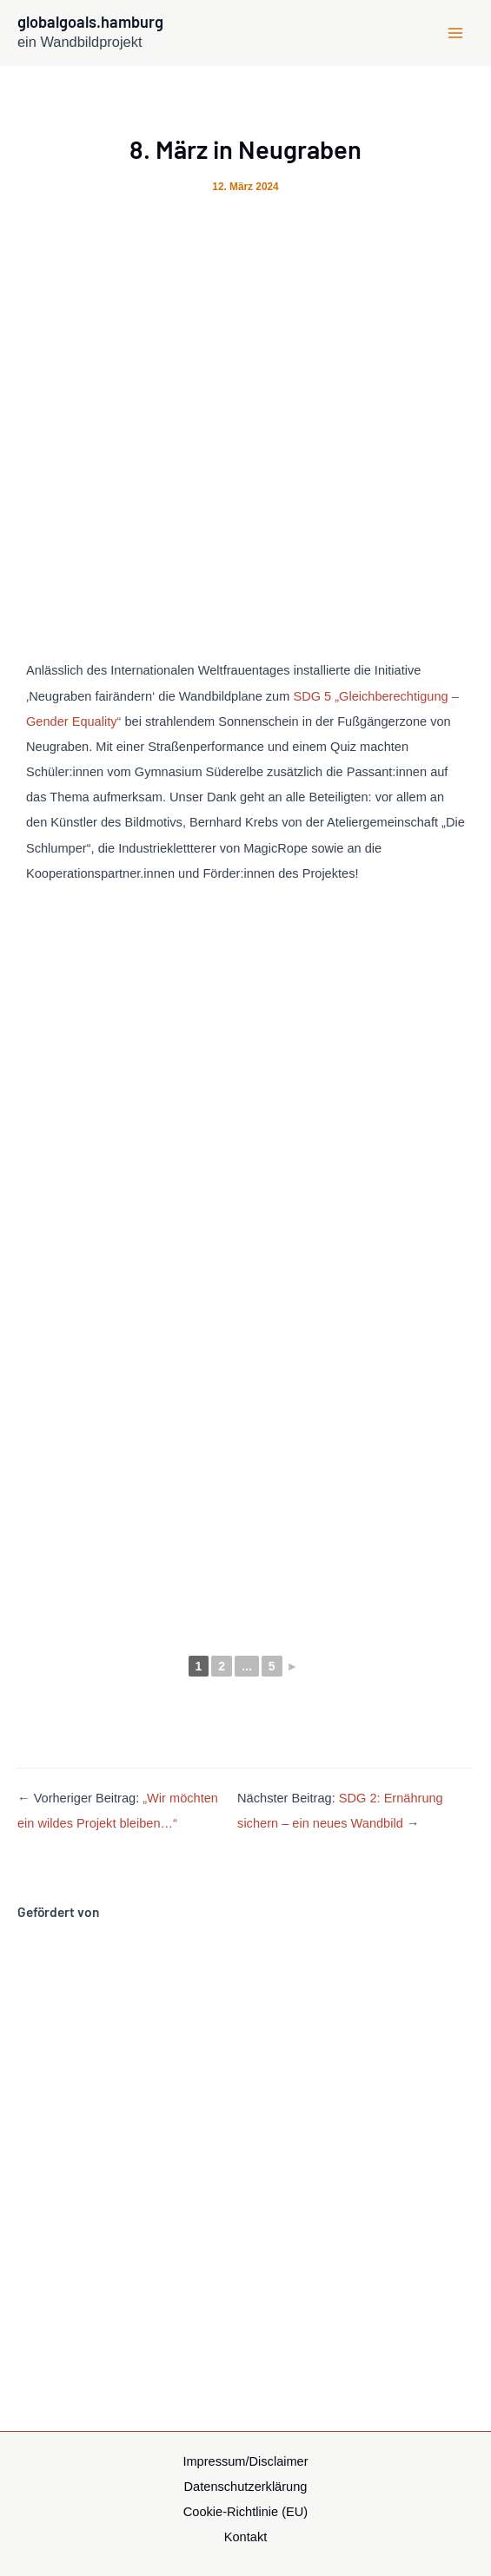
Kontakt (245, 2537)
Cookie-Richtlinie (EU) (245, 2512)
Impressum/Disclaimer (245, 2461)
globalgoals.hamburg (90, 21)
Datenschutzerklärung (246, 2487)
